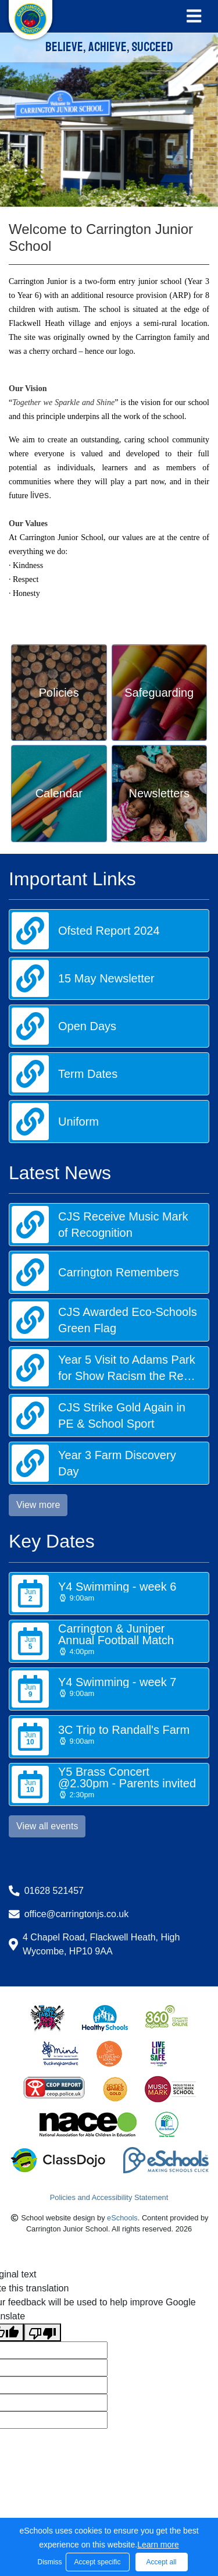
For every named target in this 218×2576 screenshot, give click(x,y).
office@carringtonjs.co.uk (76, 1914)
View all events (47, 1826)
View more (38, 1505)
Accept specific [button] (97, 2562)
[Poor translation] (42, 2332)
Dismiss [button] (49, 2562)
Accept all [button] (161, 2562)
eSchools (122, 2217)
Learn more (158, 2544)
